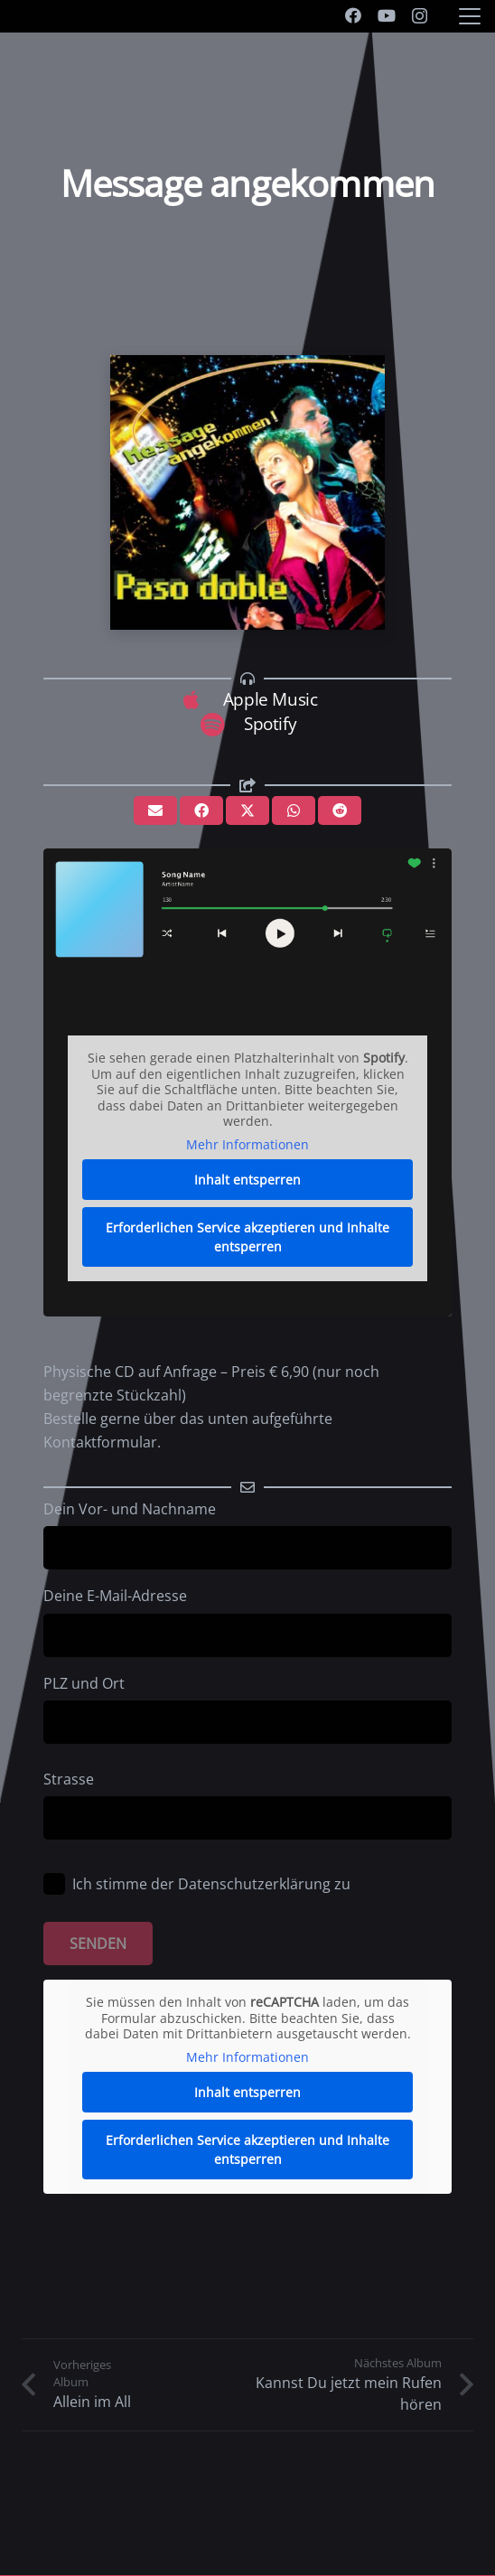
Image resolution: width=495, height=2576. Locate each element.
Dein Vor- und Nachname (247, 1534)
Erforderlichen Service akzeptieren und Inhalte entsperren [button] (247, 1237)
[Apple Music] (199, 700)
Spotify (270, 723)
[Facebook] (353, 15)
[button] (469, 16)
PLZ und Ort (247, 1708)
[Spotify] (221, 724)
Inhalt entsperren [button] (247, 1179)
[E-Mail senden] (155, 810)
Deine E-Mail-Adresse (247, 1621)
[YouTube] (387, 15)
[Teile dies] (201, 810)
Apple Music (270, 699)
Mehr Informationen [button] (247, 1144)
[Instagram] (419, 16)
